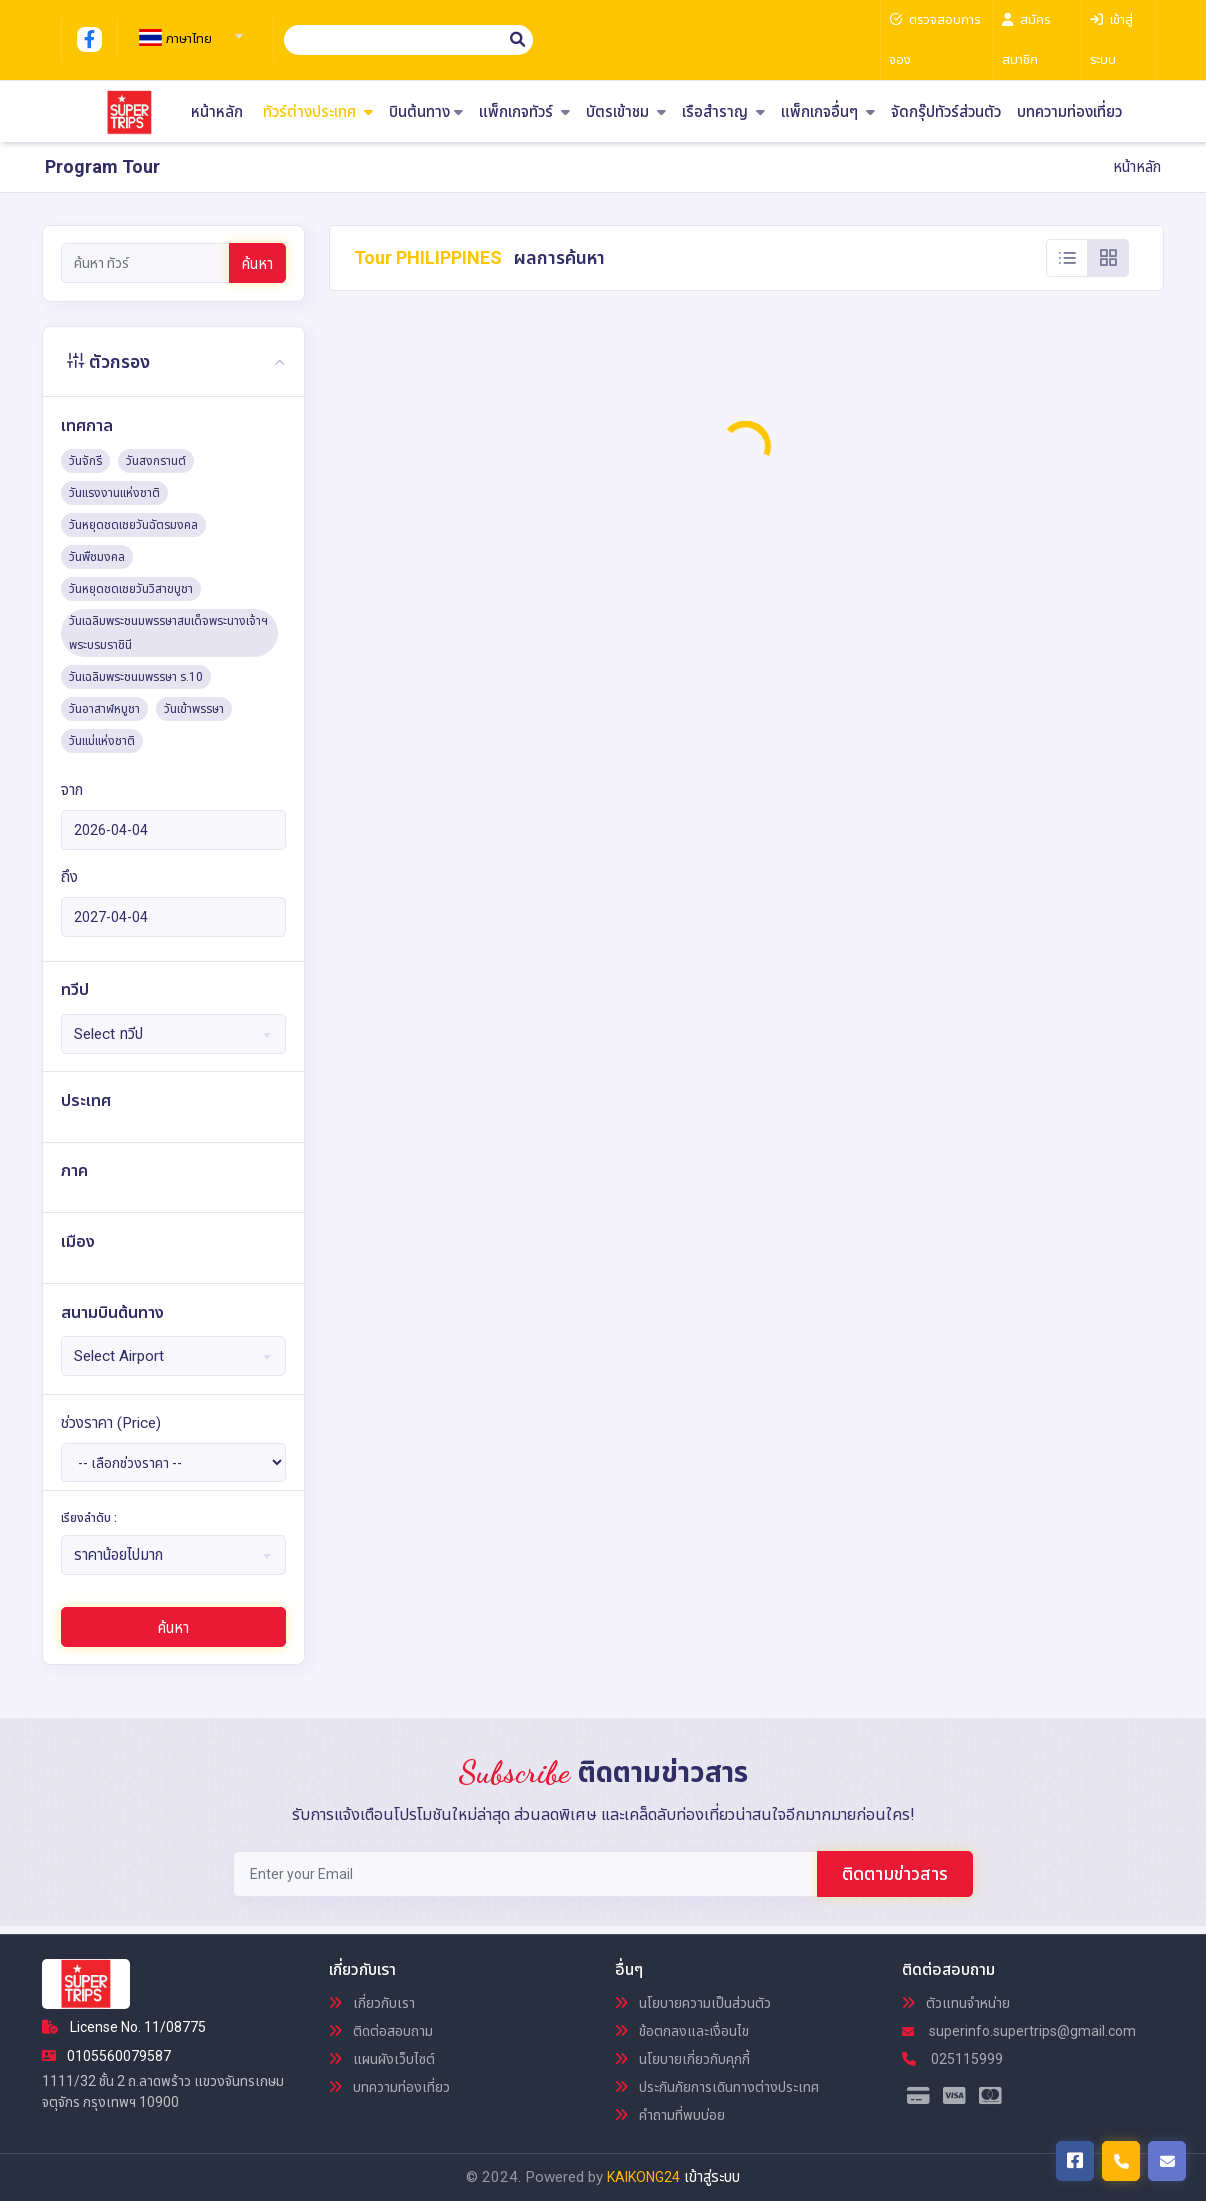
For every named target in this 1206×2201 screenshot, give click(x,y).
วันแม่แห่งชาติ (102, 741)
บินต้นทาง (426, 112)
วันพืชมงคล (97, 557)
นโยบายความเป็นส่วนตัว (693, 2003)
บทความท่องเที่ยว (1069, 112)
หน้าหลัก (217, 112)
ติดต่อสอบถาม (381, 2031)
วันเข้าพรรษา (194, 709)
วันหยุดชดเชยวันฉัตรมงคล (133, 525)
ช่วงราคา (111, 1423)
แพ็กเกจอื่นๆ (828, 112)
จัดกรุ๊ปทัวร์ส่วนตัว (946, 112)
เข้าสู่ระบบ (712, 2177)
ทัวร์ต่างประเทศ (318, 112)
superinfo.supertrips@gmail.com (1019, 2031)
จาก (72, 790)
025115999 (952, 2059)
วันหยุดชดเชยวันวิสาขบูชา (131, 589)
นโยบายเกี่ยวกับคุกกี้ (682, 2059)
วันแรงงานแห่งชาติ (114, 493)
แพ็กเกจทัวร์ (524, 112)
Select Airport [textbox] (119, 1356)
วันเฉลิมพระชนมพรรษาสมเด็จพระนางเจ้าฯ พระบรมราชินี (168, 633)
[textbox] (188, 39)
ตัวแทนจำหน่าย (956, 2003)
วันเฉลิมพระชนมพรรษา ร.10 (136, 677)
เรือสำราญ (723, 112)
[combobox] (188, 30)
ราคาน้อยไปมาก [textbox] (118, 1555)
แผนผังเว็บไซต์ (382, 2059)
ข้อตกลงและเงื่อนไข (682, 2031)
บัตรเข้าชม (626, 112)
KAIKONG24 (643, 2177)
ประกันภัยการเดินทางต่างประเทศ (717, 2087)
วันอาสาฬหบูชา (104, 709)
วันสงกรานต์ (156, 461)
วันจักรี (85, 461)
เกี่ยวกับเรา (372, 2003)
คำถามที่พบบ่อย (670, 2115)
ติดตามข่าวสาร (895, 1873)
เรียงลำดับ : (89, 1518)
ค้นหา (257, 264)
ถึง (69, 877)
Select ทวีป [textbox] (108, 1034)
